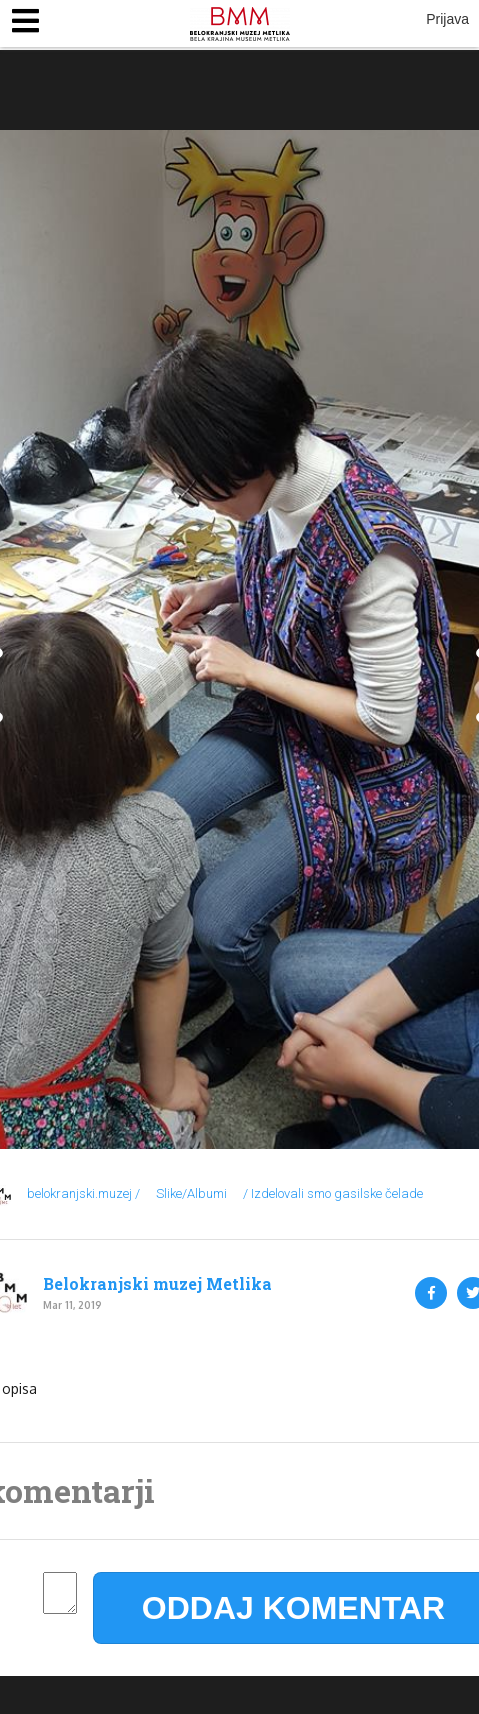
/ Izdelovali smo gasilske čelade (333, 1193)
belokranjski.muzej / (83, 1193)
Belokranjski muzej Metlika (157, 1284)
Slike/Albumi (191, 1193)
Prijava (447, 19)
